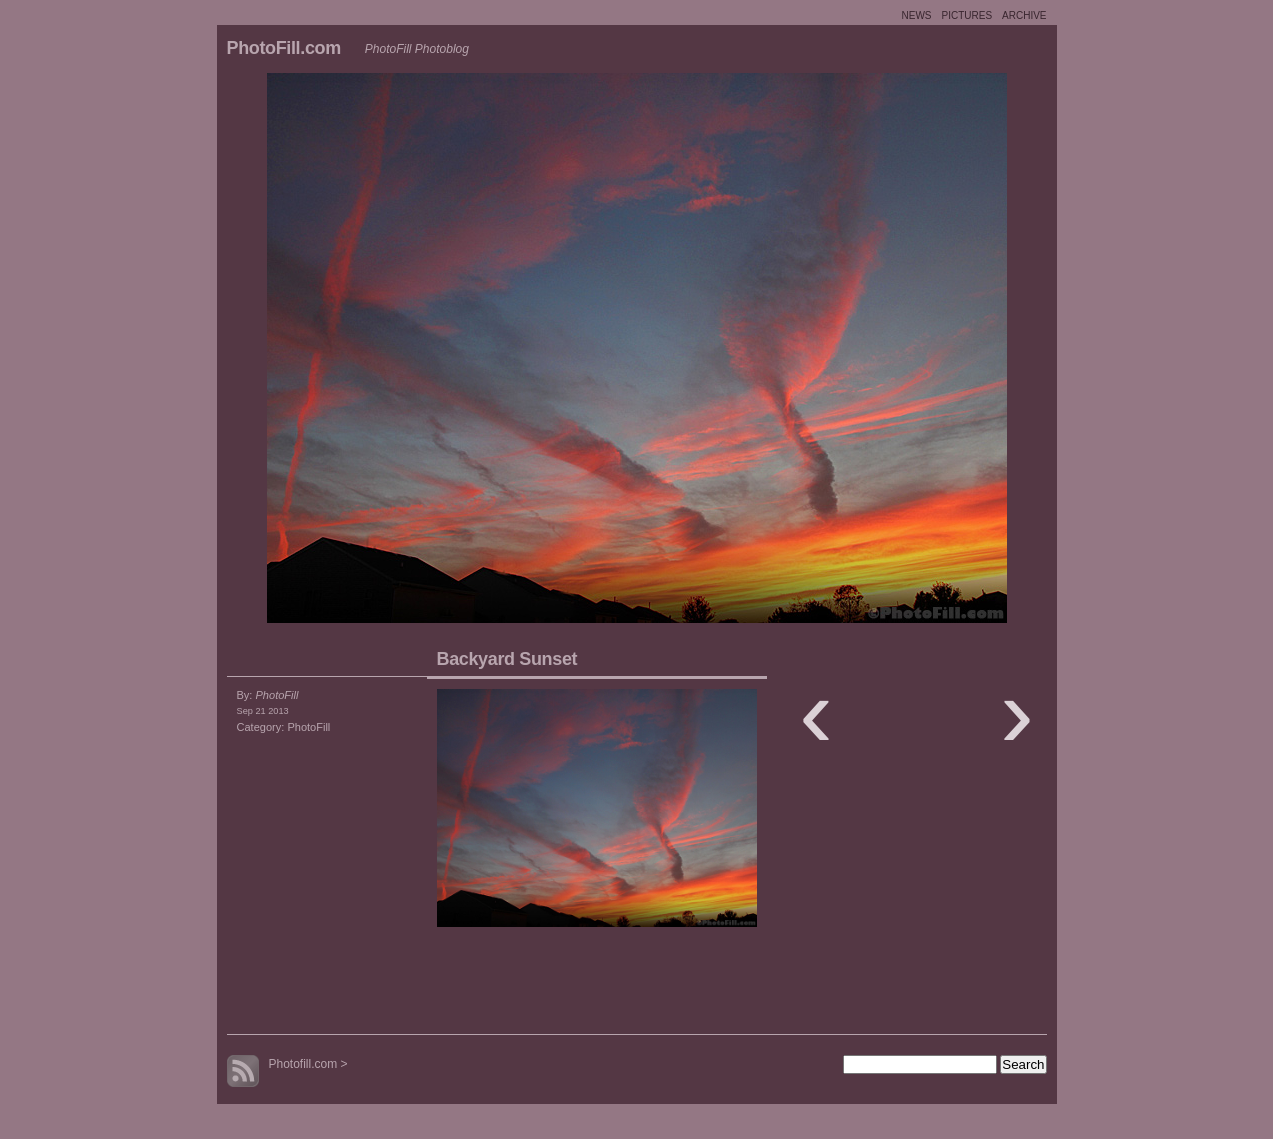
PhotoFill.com (284, 48)
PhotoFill (308, 727)
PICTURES (966, 15)
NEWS (916, 15)
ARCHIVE (1024, 15)
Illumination (847, 353)
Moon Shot (427, 353)
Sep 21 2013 (263, 711)
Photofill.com (303, 1064)
